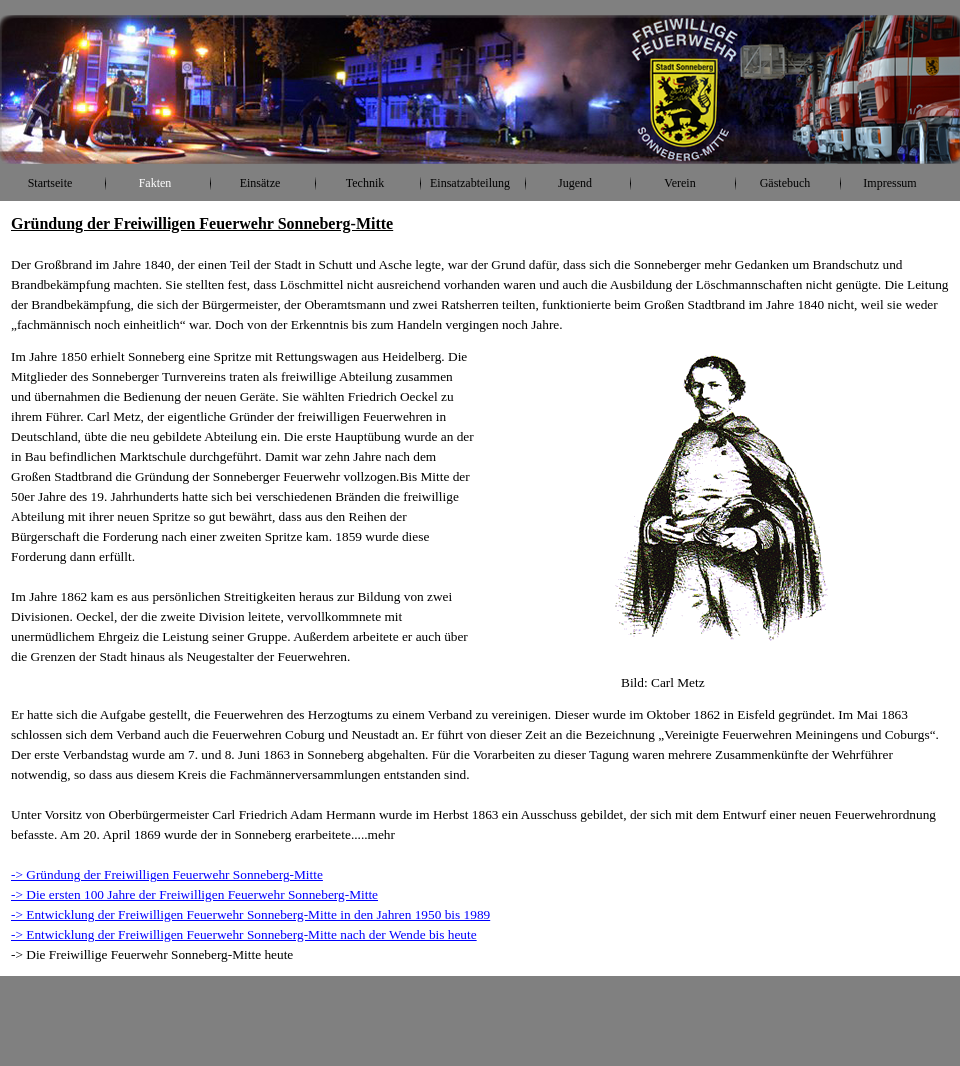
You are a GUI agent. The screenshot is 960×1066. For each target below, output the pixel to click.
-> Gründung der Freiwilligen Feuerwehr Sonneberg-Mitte (167, 874)
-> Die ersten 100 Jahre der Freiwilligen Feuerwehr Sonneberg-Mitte (194, 894)
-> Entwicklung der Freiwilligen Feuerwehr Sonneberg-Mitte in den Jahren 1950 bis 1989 (250, 914)
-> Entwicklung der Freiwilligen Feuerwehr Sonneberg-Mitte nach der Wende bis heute (244, 934)
